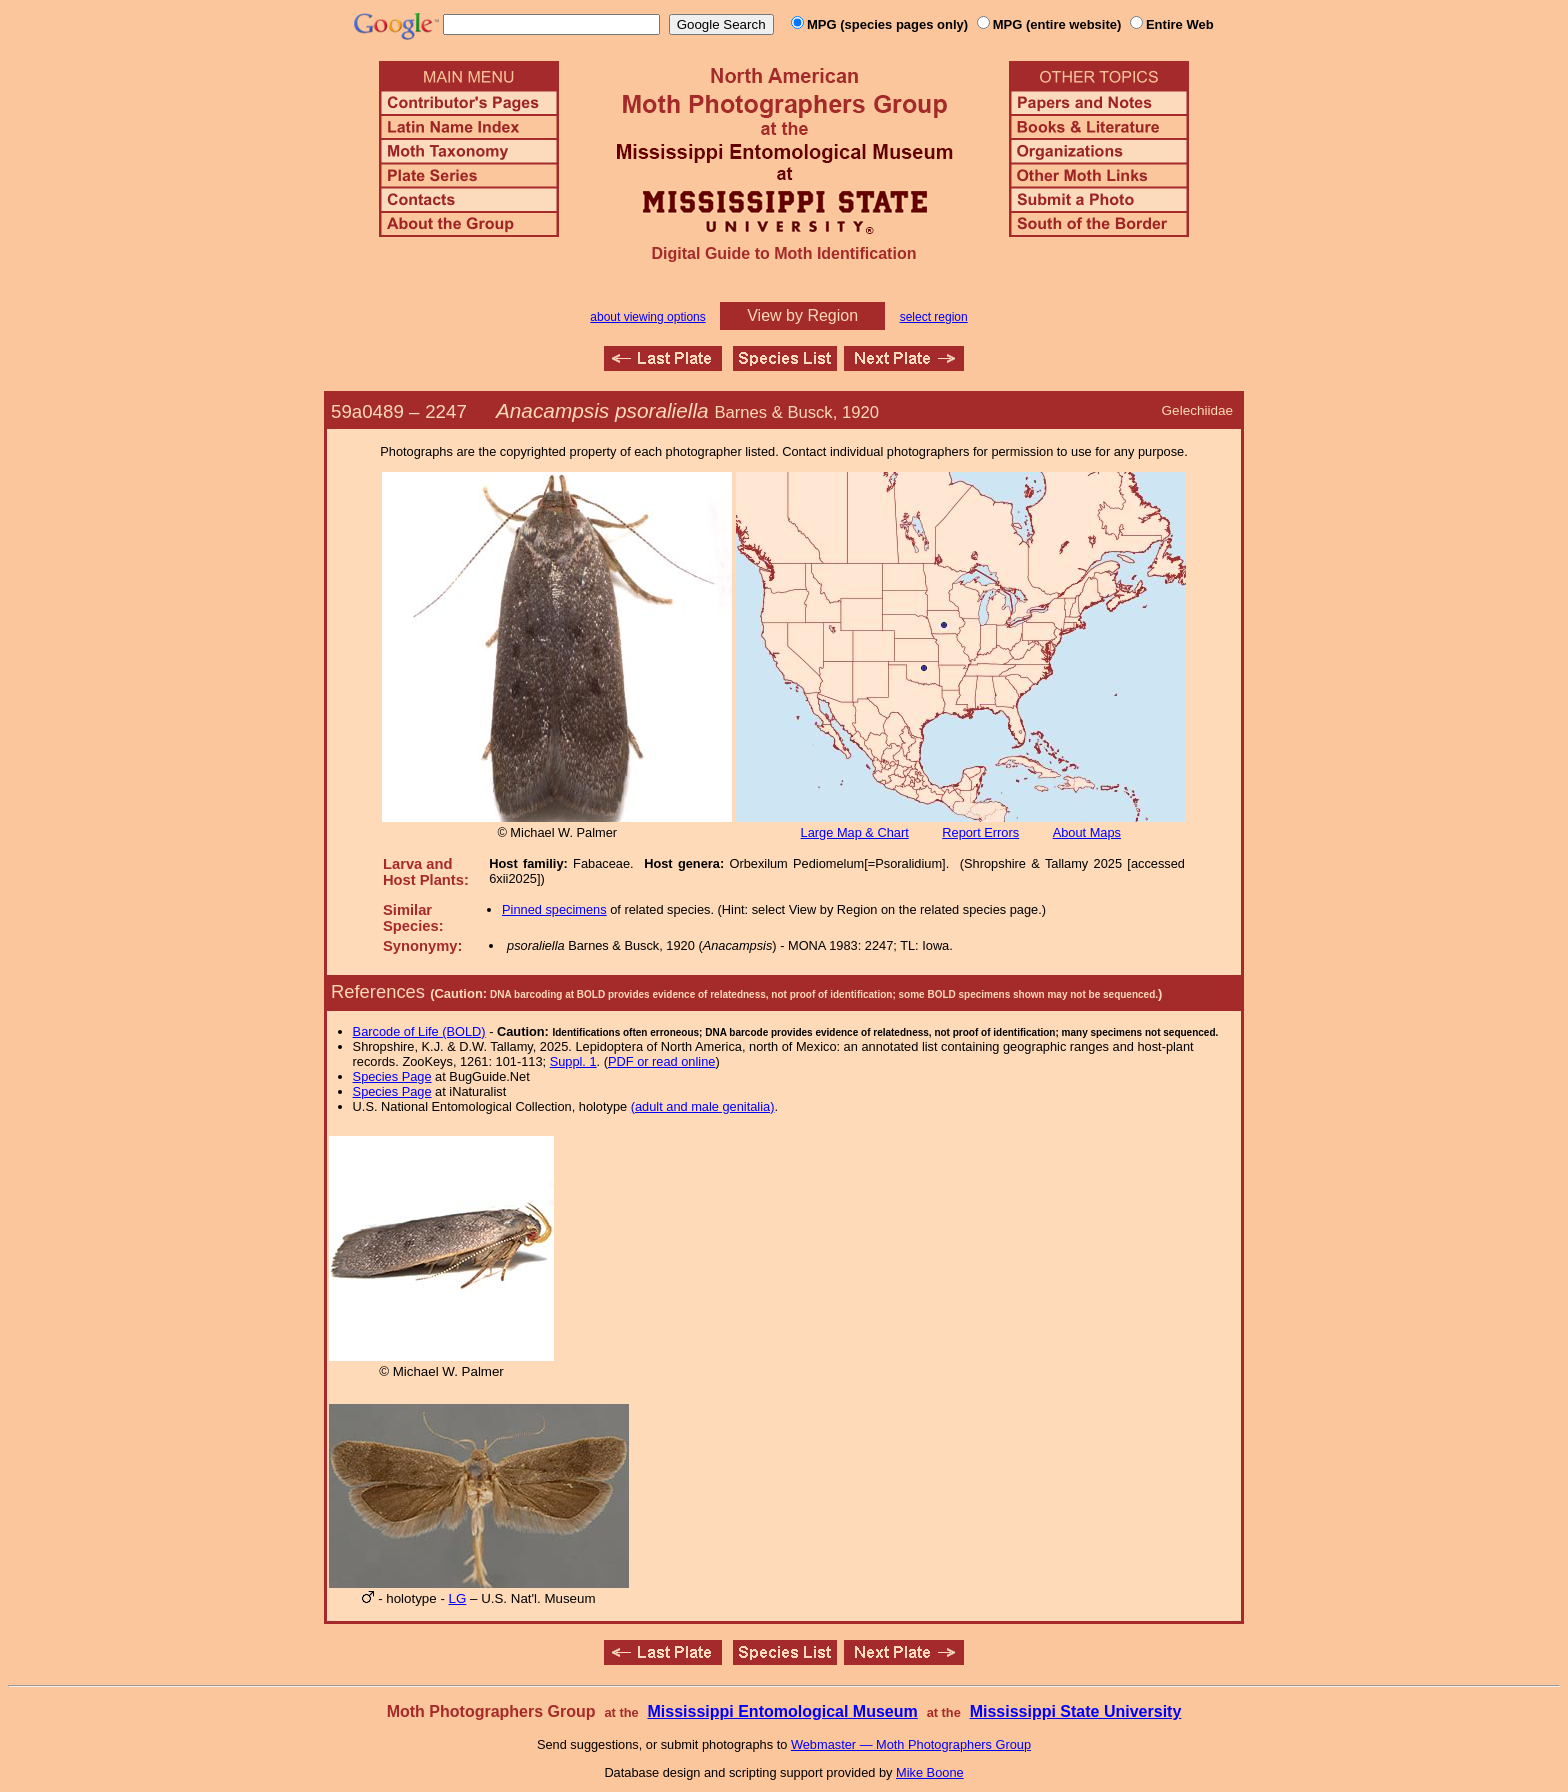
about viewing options (647, 317)
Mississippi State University (1076, 1711)
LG (458, 1598)
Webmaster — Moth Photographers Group (911, 1744)
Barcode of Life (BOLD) (419, 1031)
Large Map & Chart (855, 832)
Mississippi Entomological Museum (782, 1711)
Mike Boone (930, 1772)
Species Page (392, 1076)
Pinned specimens (554, 909)
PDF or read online (661, 1061)
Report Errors (980, 832)
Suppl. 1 (573, 1061)
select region (934, 317)
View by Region (802, 315)
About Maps (1087, 832)
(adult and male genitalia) (703, 1106)
